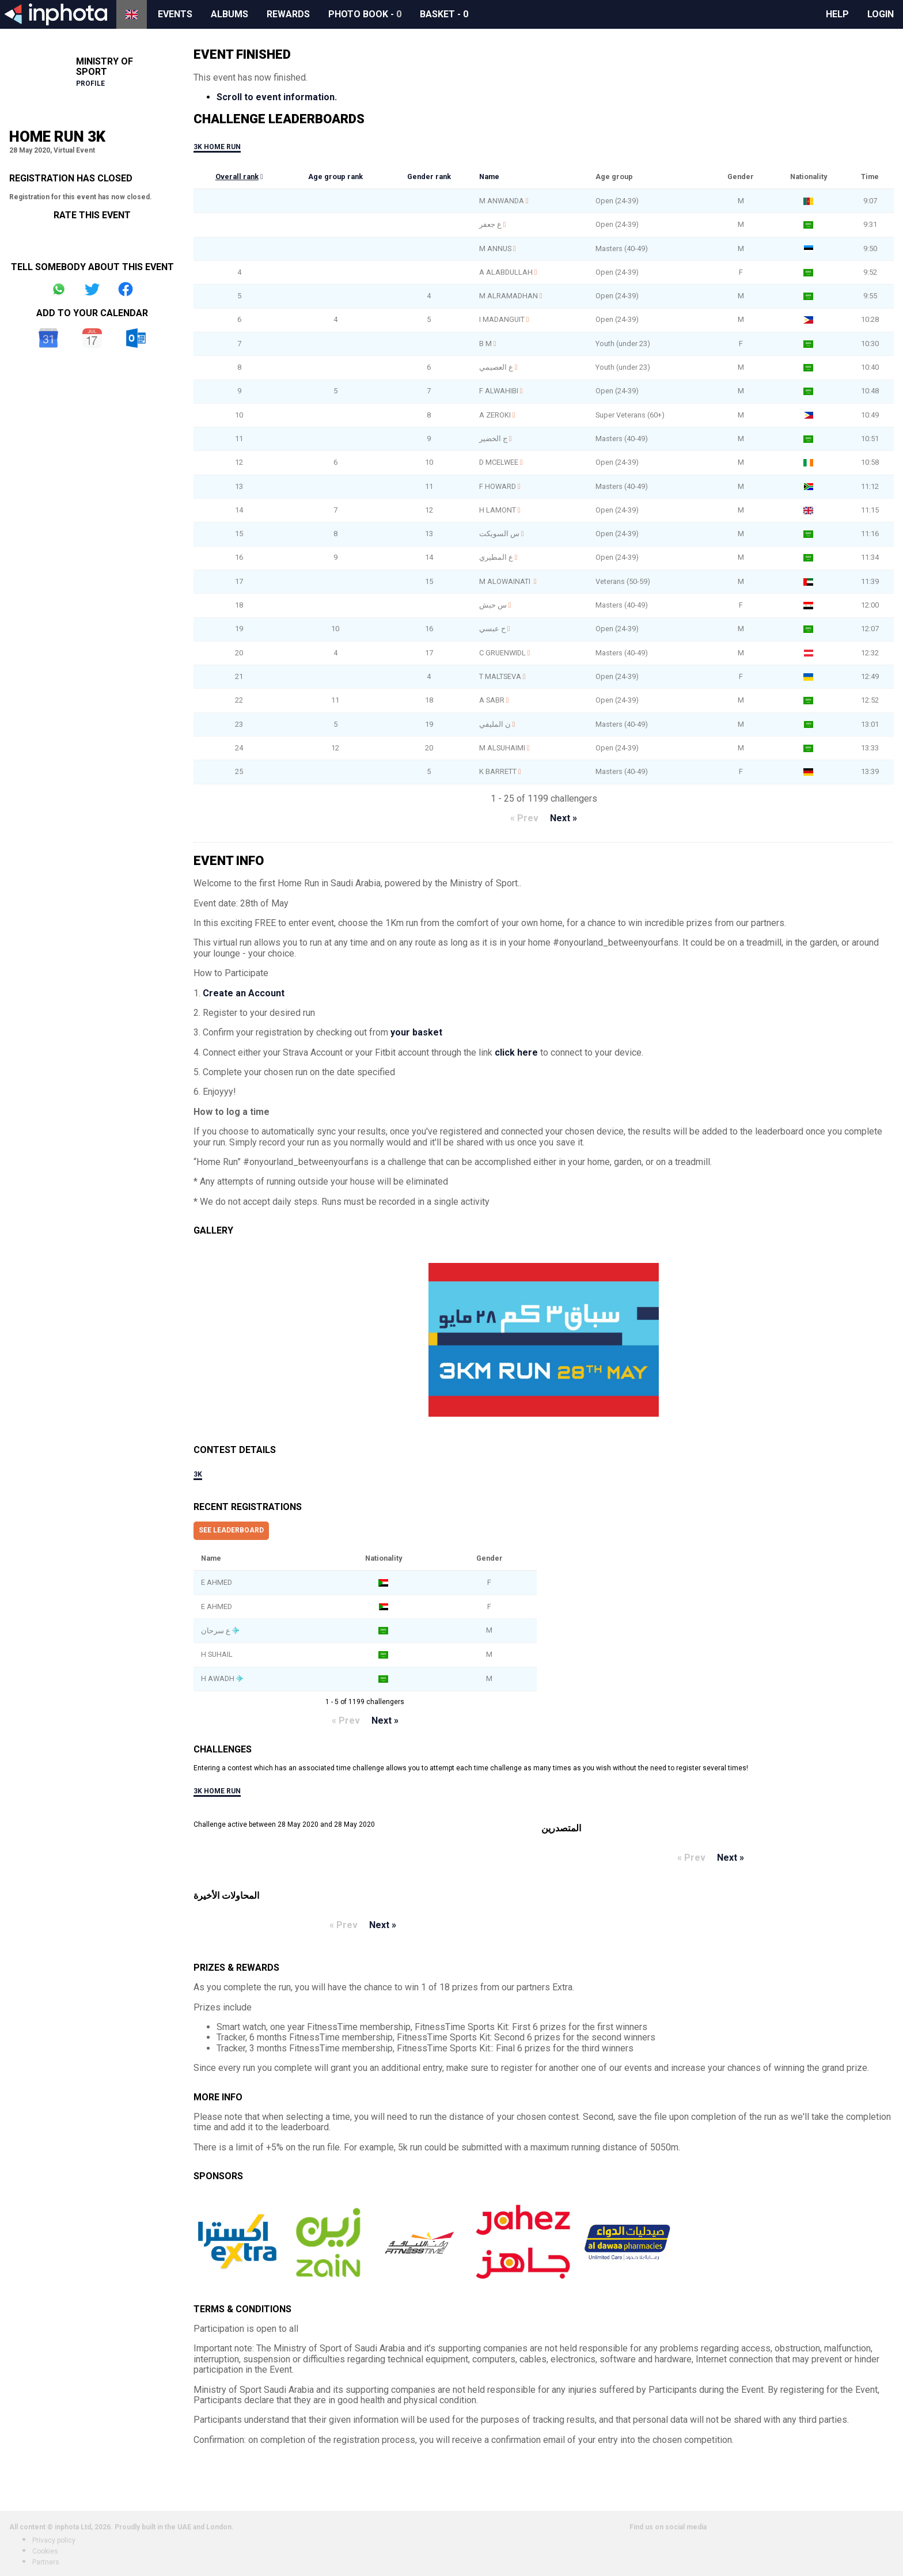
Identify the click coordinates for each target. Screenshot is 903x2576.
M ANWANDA (501, 200)
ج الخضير (493, 438)
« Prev (524, 818)
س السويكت (499, 533)
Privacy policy (53, 2540)
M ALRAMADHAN (508, 295)
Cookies (45, 2551)
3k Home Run (217, 147)
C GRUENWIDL (502, 652)
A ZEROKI (495, 415)
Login (880, 14)
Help (837, 14)
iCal (92, 338)
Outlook (136, 338)
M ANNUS (495, 248)
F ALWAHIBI (498, 390)
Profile (90, 83)
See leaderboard (231, 1530)
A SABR (491, 700)
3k (197, 1474)
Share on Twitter (92, 289)
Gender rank (429, 176)
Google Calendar (48, 338)
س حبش (493, 605)
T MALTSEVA (500, 676)
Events (175, 14)
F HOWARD (497, 486)
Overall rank (237, 176)
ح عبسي (492, 628)
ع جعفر (490, 224)
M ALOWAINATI (505, 581)
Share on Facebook (125, 289)
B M (485, 343)
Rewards (288, 14)
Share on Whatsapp (58, 289)
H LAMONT (497, 510)
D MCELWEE (498, 462)
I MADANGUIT (502, 319)
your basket (416, 1032)
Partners (45, 2562)
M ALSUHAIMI (502, 747)
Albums (229, 14)
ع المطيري (496, 557)
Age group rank (335, 176)
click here (516, 1052)
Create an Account (243, 993)
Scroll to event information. (277, 97)
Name (489, 176)
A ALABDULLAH (506, 272)
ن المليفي (495, 724)
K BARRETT (498, 771)
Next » (563, 818)
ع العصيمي (496, 367)
